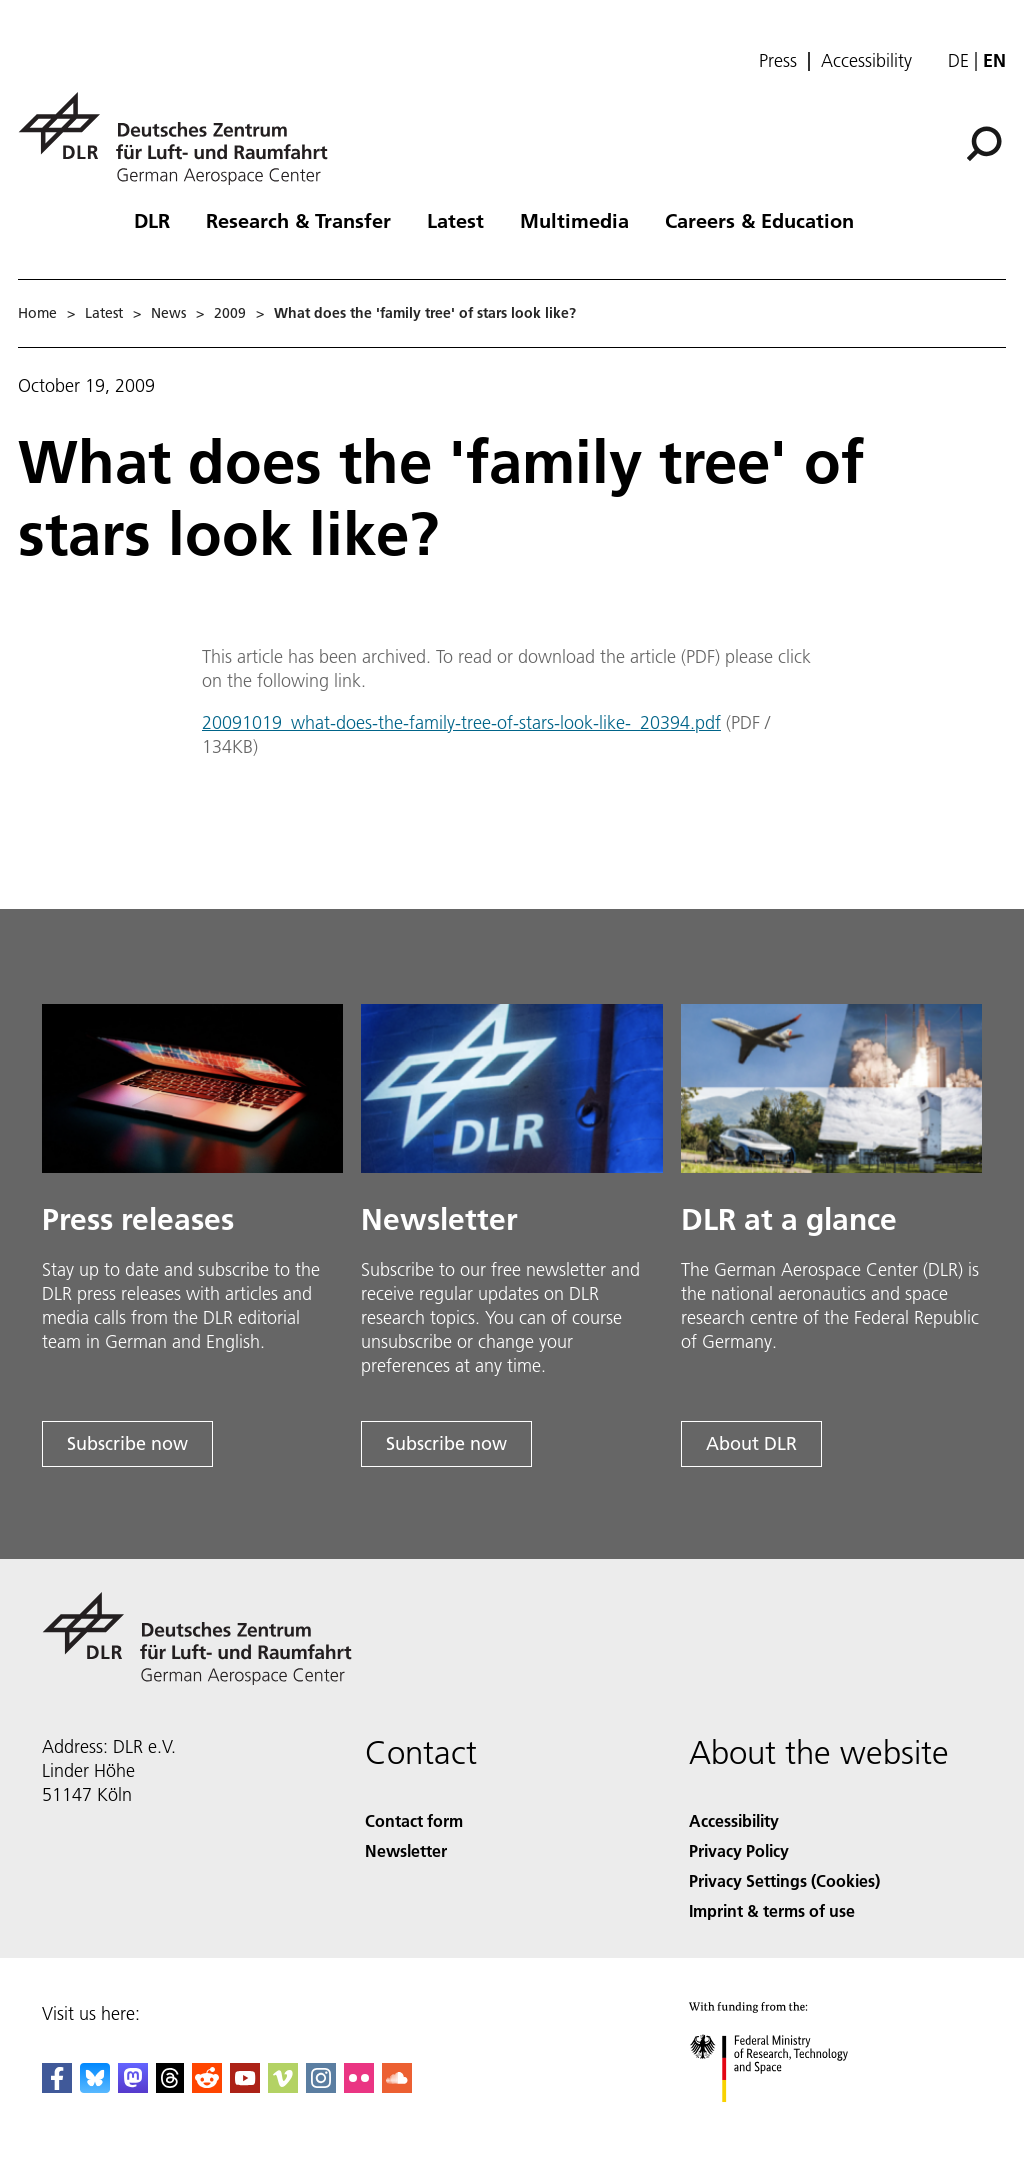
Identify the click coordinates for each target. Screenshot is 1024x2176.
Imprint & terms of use (772, 1910)
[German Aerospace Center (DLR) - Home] (181, 138)
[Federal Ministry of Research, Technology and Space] (786, 2119)
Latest (455, 220)
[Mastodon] (133, 2086)
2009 (230, 313)
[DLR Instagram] (321, 2086)
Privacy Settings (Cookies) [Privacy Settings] (784, 1880)
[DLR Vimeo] (283, 2086)
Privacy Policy (739, 1850)
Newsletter (406, 1850)
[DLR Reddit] (207, 2086)
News (168, 313)
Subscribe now (127, 1443)
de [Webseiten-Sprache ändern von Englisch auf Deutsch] (958, 60)
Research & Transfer (298, 220)
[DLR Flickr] (359, 2086)
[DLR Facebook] (57, 2086)
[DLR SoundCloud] (397, 2086)
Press (778, 61)
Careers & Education (759, 220)
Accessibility (866, 61)
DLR (152, 220)
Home (37, 313)
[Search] (984, 144)
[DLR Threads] (170, 2086)
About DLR (751, 1443)
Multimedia (574, 220)
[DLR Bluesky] (95, 2086)
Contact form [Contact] (414, 1820)
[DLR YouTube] (245, 2086)
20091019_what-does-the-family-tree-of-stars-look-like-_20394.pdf (461, 722)
